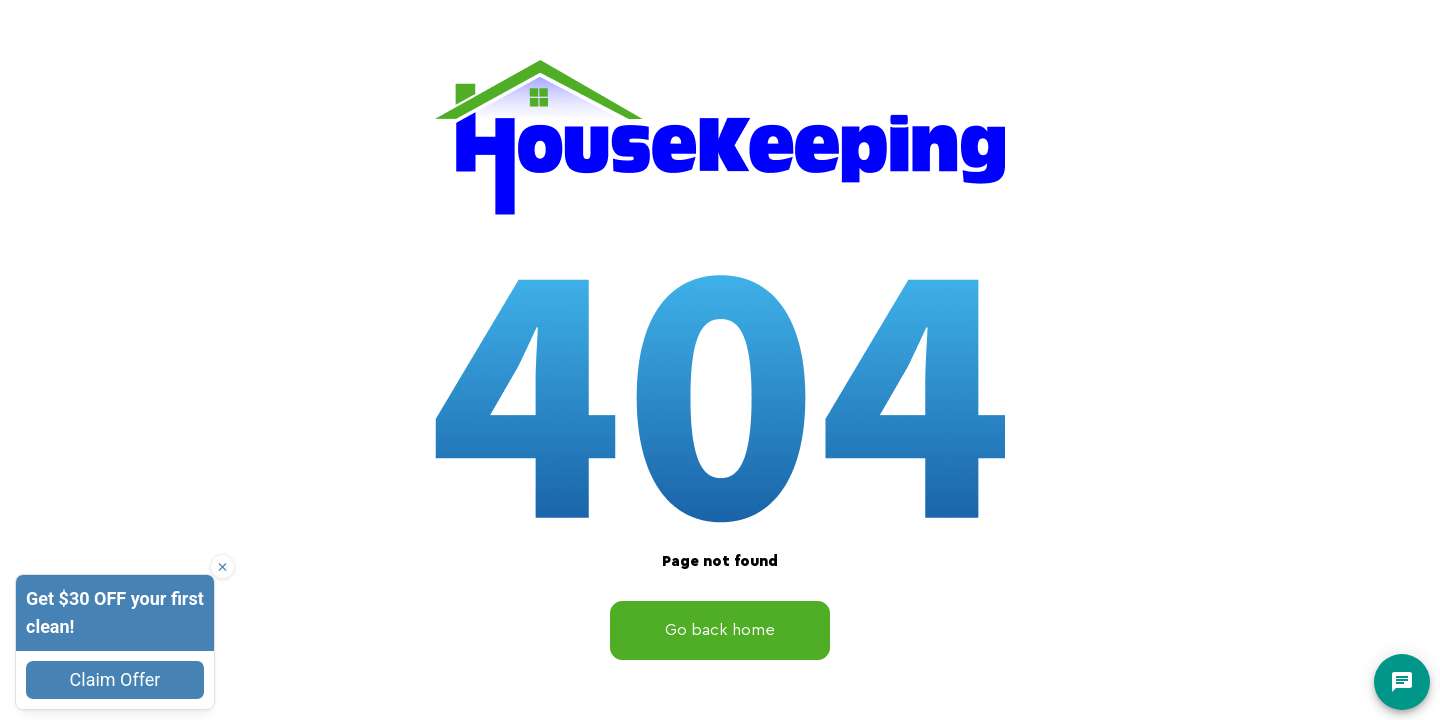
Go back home (720, 630)
